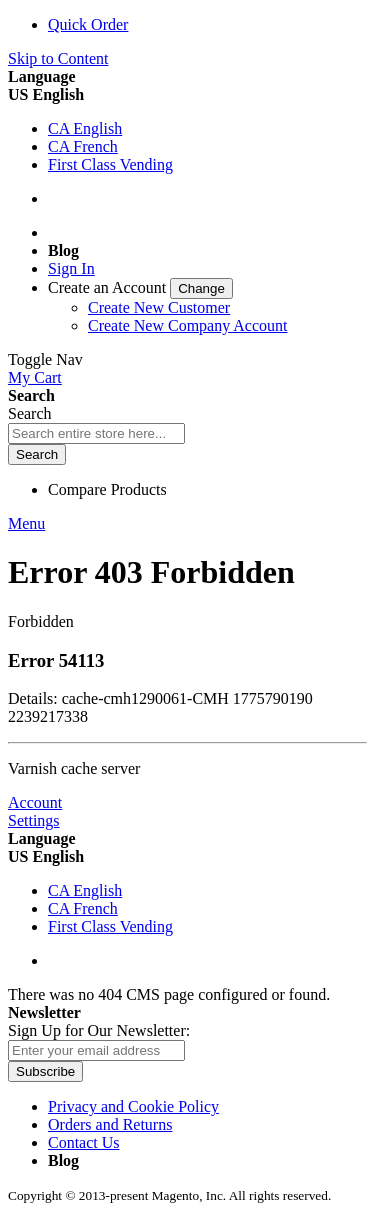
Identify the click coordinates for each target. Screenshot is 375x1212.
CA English (85, 128)
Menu (26, 523)
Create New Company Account (188, 325)
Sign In (71, 268)
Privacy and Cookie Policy (133, 1106)
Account (35, 802)
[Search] (37, 454)
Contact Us (84, 1142)
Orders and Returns (110, 1124)
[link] (140, 287)
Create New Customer (159, 307)
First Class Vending (110, 164)
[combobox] (96, 433)
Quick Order (88, 24)
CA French (83, 146)
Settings (34, 820)
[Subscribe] (45, 1071)
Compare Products (107, 489)
